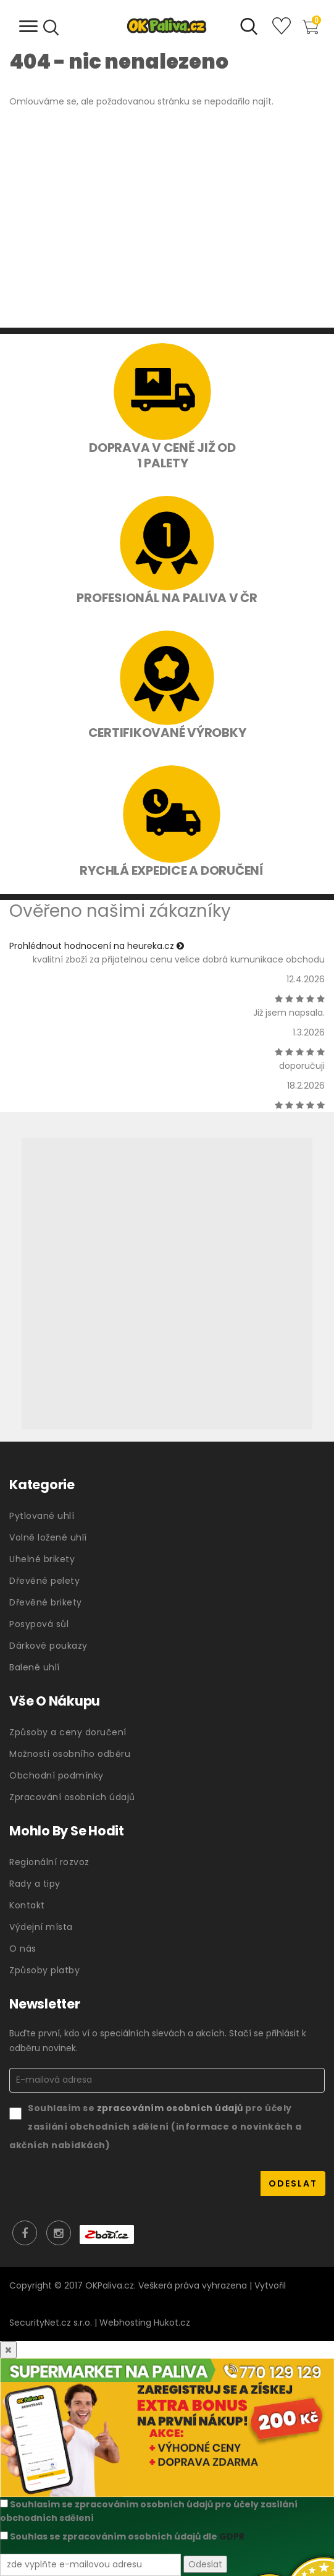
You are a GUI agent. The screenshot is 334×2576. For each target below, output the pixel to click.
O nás (22, 1948)
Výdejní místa (41, 1927)
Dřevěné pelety (44, 1581)
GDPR (231, 2536)
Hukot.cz (172, 2322)
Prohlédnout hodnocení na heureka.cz (96, 946)
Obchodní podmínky (56, 1775)
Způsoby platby (44, 1970)
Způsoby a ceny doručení (68, 1732)
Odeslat (205, 2564)
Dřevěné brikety (45, 1602)
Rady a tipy (35, 1883)
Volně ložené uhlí (48, 1537)
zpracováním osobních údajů (171, 2108)
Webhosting (125, 2322)
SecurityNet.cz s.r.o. (50, 2322)
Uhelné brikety (42, 1559)
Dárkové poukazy (48, 1645)
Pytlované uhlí (41, 1516)
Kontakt (27, 1905)
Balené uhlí (34, 1667)
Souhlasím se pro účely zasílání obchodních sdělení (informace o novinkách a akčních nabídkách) (155, 2126)
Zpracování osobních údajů (72, 1797)
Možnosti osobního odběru (69, 1754)
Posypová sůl (39, 1624)
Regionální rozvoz (49, 1862)
